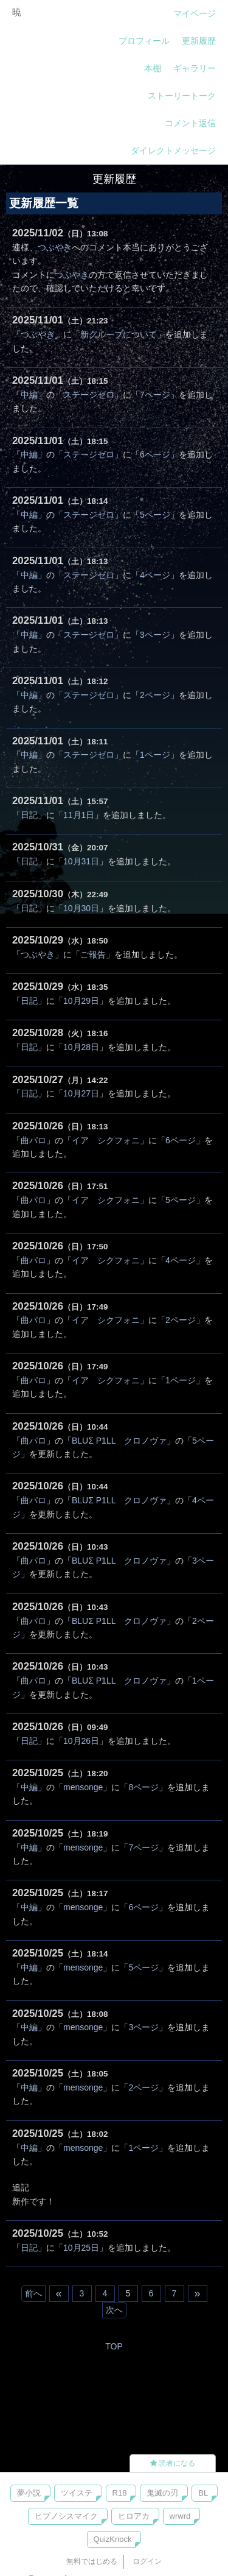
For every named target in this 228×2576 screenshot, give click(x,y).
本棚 (152, 68)
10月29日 (81, 1001)
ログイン (147, 2561)
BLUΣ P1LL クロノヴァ (119, 1440)
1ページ (155, 755)
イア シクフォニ (106, 1140)
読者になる (172, 2463)
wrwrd (180, 2516)
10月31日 (81, 861)
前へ (33, 2293)
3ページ (155, 635)
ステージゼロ (88, 395)
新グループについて (118, 334)
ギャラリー (194, 68)
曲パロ (33, 1140)
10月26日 (81, 1741)
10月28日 (81, 1047)
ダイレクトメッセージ (173, 150)
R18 (119, 2492)
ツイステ (76, 2492)
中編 (29, 395)
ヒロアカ (134, 2516)
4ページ (155, 575)
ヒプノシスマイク (66, 2516)
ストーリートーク (182, 96)
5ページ (155, 515)
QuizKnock (113, 2539)
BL (203, 2492)
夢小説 (29, 2492)
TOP (114, 2346)
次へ (114, 2310)
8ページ (143, 1787)
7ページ (155, 395)
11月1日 (78, 815)
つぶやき (55, 247)
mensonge (83, 1787)
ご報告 (93, 954)
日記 (29, 815)
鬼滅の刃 (162, 2492)
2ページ (155, 695)
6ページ (155, 454)
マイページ (194, 13)
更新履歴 (199, 41)
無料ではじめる (91, 2561)
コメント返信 (190, 123)
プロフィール (144, 41)
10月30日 (81, 908)
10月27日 (81, 1093)
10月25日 (81, 2248)
